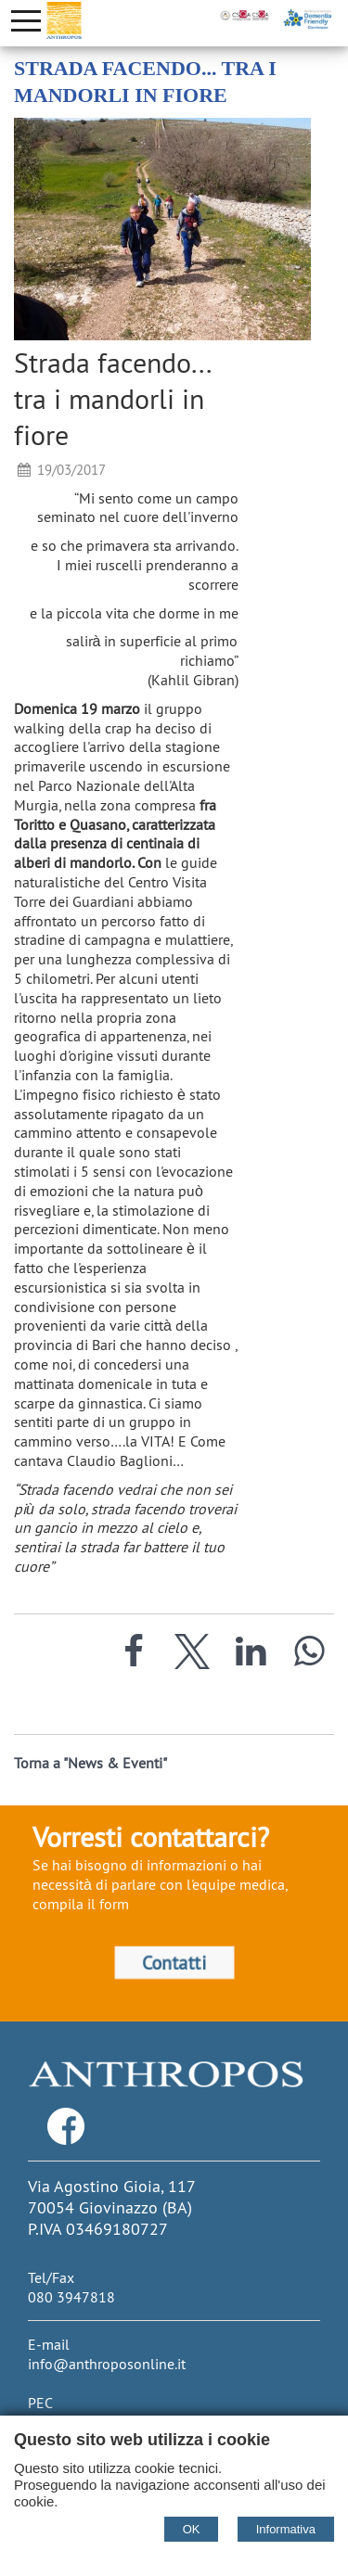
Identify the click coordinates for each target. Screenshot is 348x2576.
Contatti (174, 1961)
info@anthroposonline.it (107, 2363)
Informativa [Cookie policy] (286, 2529)
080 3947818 (71, 2297)
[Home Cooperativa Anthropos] (64, 20)
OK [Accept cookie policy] (191, 2529)
